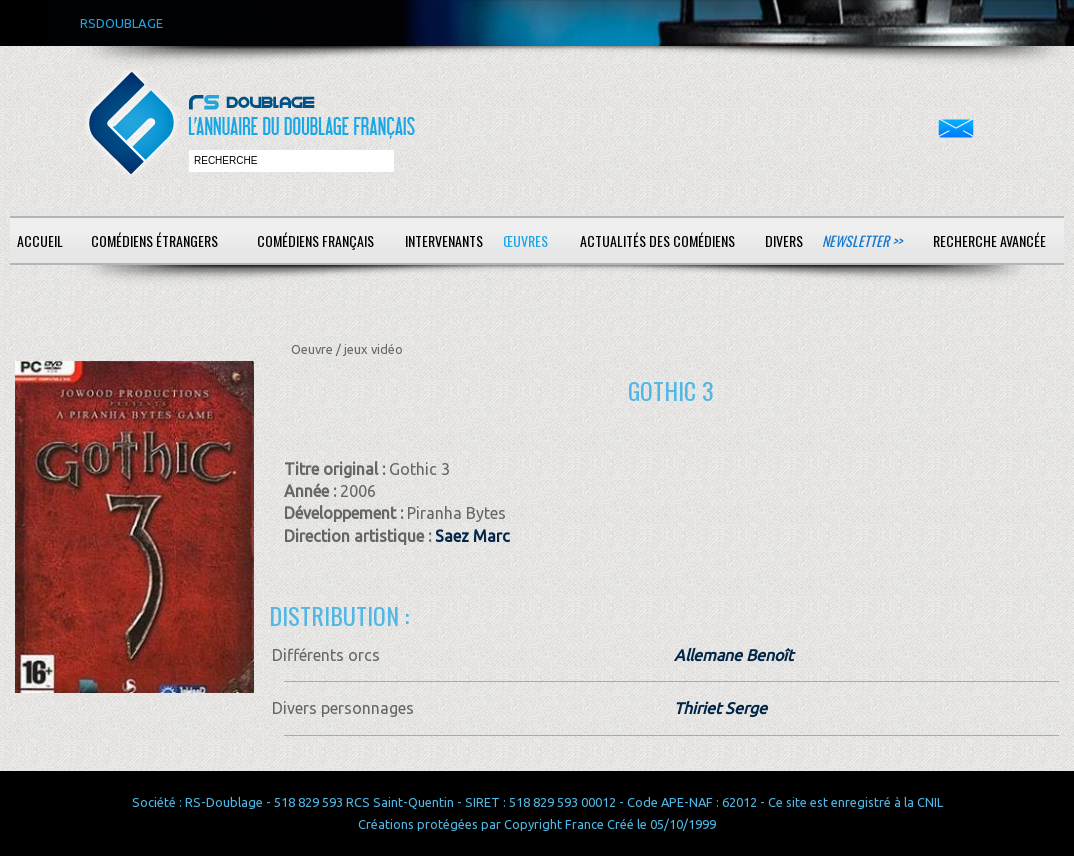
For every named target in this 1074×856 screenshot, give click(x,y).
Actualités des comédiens (657, 240)
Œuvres (525, 240)
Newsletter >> (862, 240)
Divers (784, 240)
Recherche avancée (989, 240)
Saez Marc (472, 536)
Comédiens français (315, 240)
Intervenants (444, 240)
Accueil (40, 240)
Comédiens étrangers (154, 240)
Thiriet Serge (720, 708)
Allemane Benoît (733, 655)
